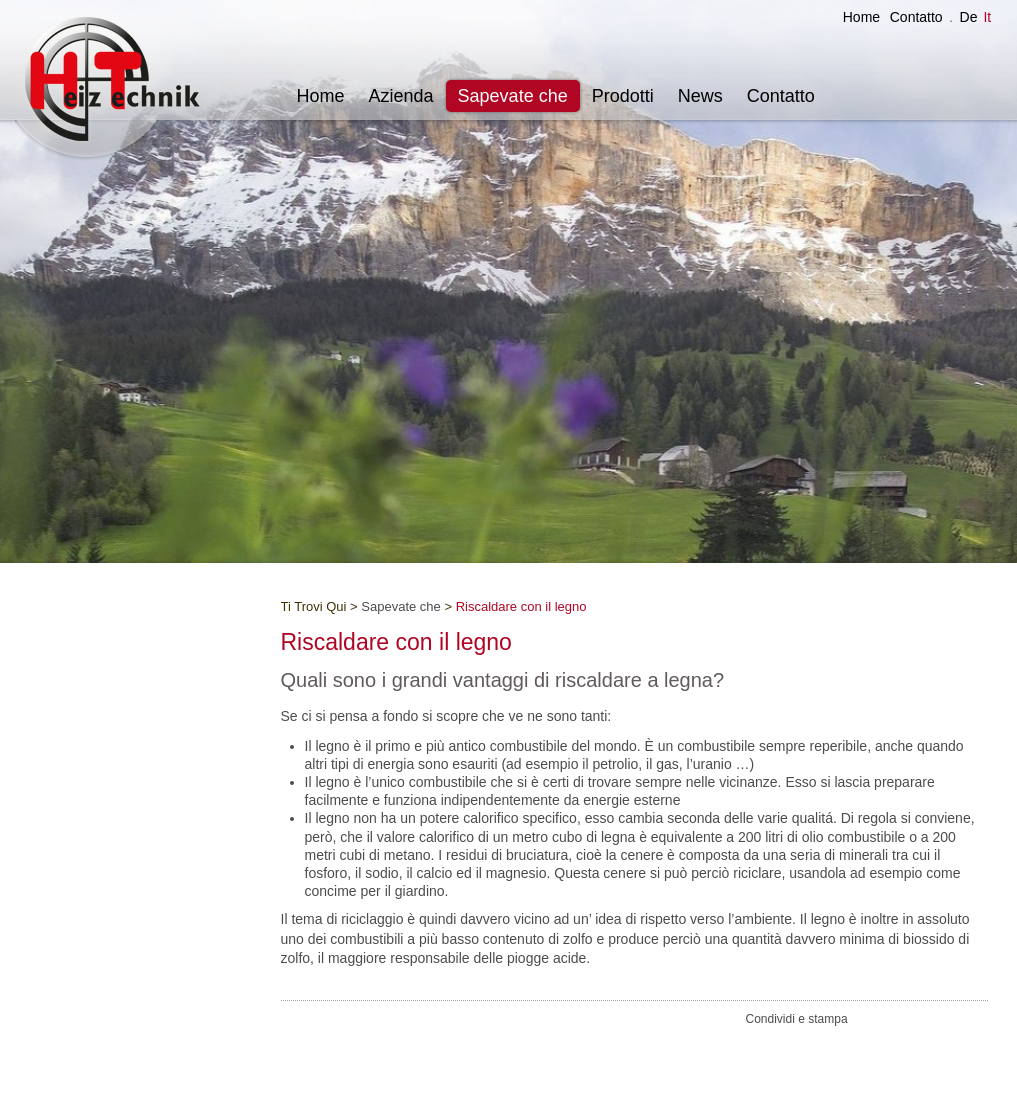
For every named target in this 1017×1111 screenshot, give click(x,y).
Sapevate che (513, 96)
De (969, 17)
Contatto (916, 17)
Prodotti (623, 96)
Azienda (401, 96)
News (700, 96)
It (987, 17)
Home (861, 17)
